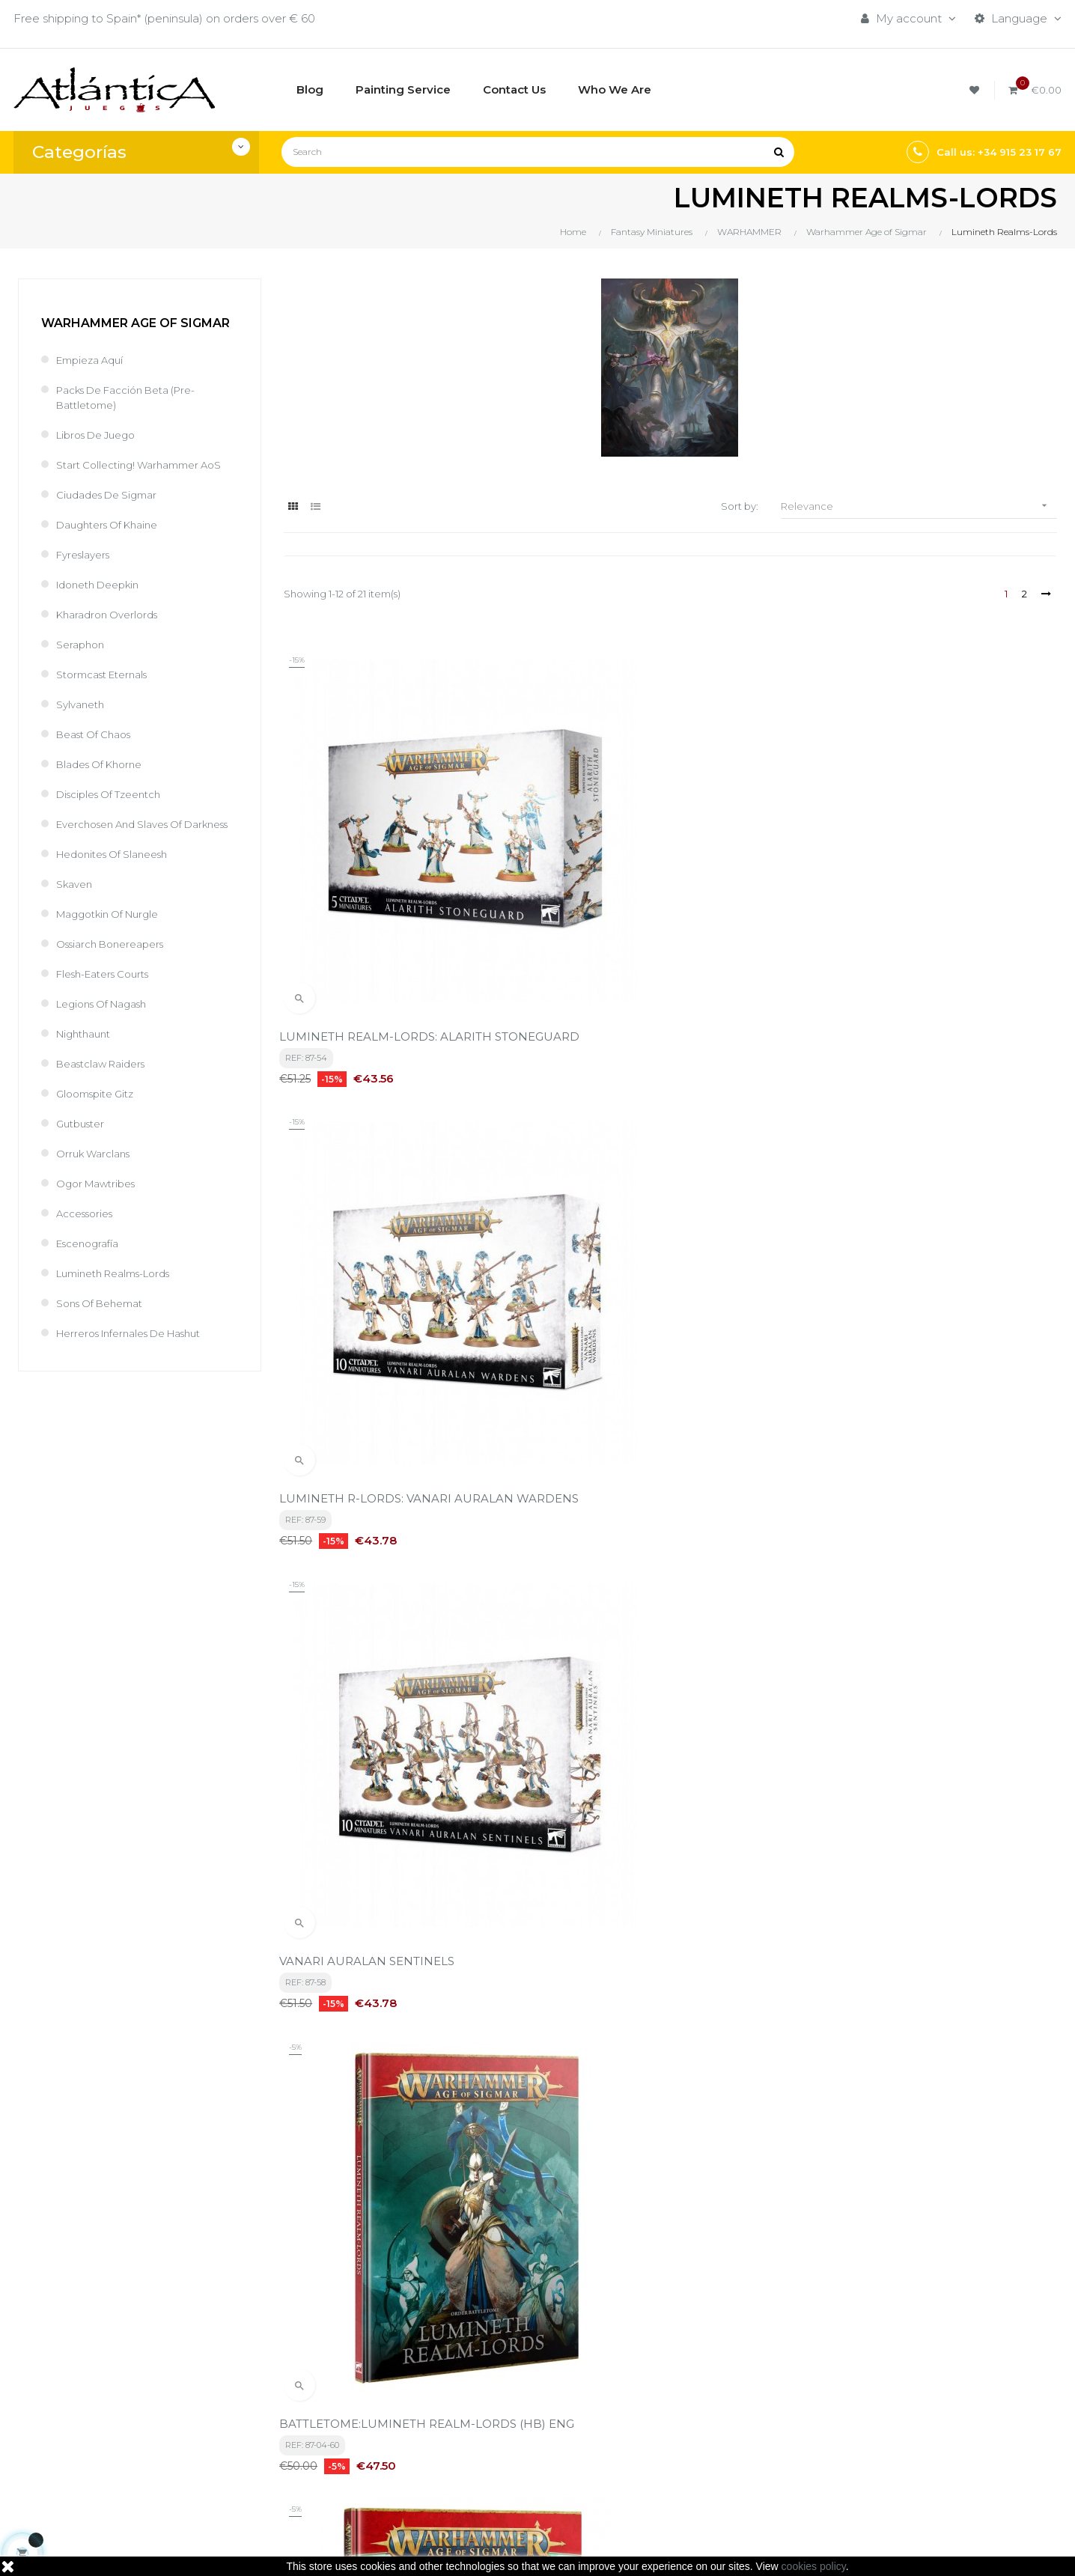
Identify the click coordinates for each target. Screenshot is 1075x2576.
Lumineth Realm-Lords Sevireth (374, 1599)
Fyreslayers (87, 569)
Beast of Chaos (99, 749)
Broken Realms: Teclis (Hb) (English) (650, 1930)
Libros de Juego (101, 434)
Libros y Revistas (683, 2433)
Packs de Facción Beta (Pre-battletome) (137, 397)
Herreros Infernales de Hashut (140, 1363)
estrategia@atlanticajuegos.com (103, 2466)
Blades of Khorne (105, 779)
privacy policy (332, 2243)
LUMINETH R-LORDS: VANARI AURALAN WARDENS (666, 914)
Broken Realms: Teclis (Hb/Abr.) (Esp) (919, 1930)
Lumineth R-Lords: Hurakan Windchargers (668, 1599)
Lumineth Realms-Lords (122, 1303)
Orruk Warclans (97, 1183)
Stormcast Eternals (108, 689)
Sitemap (661, 2458)
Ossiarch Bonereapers (117, 973)
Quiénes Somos (503, 2433)
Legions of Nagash (109, 1033)
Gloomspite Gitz (100, 1123)
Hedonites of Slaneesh (120, 884)
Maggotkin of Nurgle (115, 944)
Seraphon (82, 659)
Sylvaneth (83, 719)
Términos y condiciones (524, 2382)
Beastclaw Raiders (107, 1093)
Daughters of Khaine (114, 539)
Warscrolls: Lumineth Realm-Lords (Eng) (928, 1599)
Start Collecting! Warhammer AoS (136, 472)
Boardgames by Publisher (709, 2382)
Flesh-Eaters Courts (110, 1003)
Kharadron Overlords (112, 629)
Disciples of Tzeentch (116, 809)
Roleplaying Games (691, 2407)
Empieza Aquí (94, 360)
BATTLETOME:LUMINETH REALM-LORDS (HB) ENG (402, 1260)
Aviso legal (489, 2407)
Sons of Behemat (106, 1333)
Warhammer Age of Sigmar (135, 323)
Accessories (89, 1243)
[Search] (537, 152)
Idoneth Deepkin (103, 599)
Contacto (486, 2458)
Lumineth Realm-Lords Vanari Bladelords (930, 1253)
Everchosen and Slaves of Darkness (128, 846)
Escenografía (91, 1273)
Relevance (919, 506)
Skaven (76, 914)
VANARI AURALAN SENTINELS (901, 907)
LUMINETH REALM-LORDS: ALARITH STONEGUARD (390, 914)
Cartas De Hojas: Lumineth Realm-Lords (397, 1930)
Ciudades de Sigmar (113, 509)
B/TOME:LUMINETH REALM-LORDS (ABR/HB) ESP (652, 1260)
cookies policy (814, 2566)
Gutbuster (83, 1153)
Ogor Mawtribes (101, 1213)
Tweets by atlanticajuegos (888, 2378)
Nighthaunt (87, 1063)
